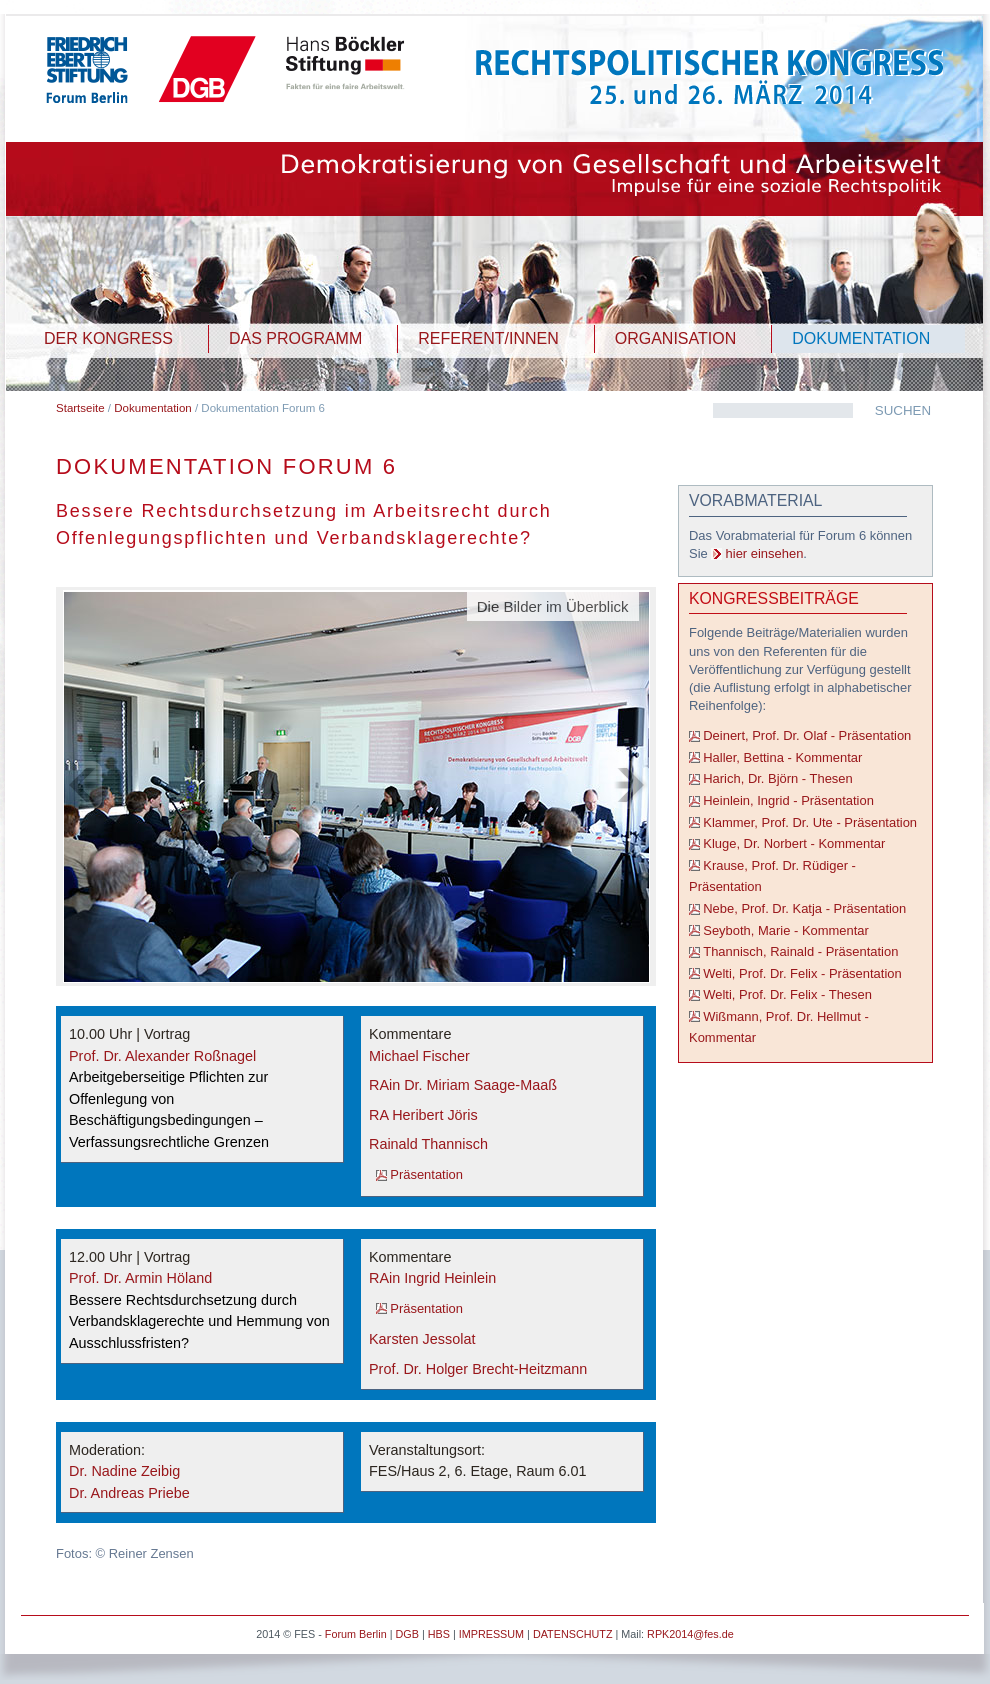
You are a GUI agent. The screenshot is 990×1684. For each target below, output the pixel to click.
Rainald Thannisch (428, 1144)
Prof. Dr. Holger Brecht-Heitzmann (478, 1369)
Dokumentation (152, 408)
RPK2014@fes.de (690, 1634)
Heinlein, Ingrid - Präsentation (788, 800)
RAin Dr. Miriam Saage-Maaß (463, 1085)
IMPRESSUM (491, 1634)
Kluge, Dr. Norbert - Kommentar (794, 843)
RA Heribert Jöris (423, 1115)
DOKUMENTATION (861, 338)
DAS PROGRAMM (295, 338)
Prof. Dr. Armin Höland (140, 1278)
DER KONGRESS (108, 338)
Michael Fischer (419, 1056)
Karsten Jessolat (422, 1339)
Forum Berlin (356, 1634)
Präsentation (426, 1174)
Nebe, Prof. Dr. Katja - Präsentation (804, 908)
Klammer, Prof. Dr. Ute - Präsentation (810, 822)
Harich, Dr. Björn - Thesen (778, 778)
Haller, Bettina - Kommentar (782, 757)
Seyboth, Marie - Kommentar (786, 930)
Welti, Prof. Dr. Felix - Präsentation (802, 973)
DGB (406, 1634)
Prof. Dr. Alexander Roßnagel (162, 1056)
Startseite (80, 408)
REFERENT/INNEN (488, 338)
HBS (439, 1634)
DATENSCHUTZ (573, 1634)
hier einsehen (765, 553)
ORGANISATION (676, 338)
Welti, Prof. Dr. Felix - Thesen (787, 994)
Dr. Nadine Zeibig (124, 1471)
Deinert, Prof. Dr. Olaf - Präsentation (807, 735)
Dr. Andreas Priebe (129, 1493)
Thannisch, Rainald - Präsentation (800, 951)
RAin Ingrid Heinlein (432, 1278)
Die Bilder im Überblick (553, 606)
